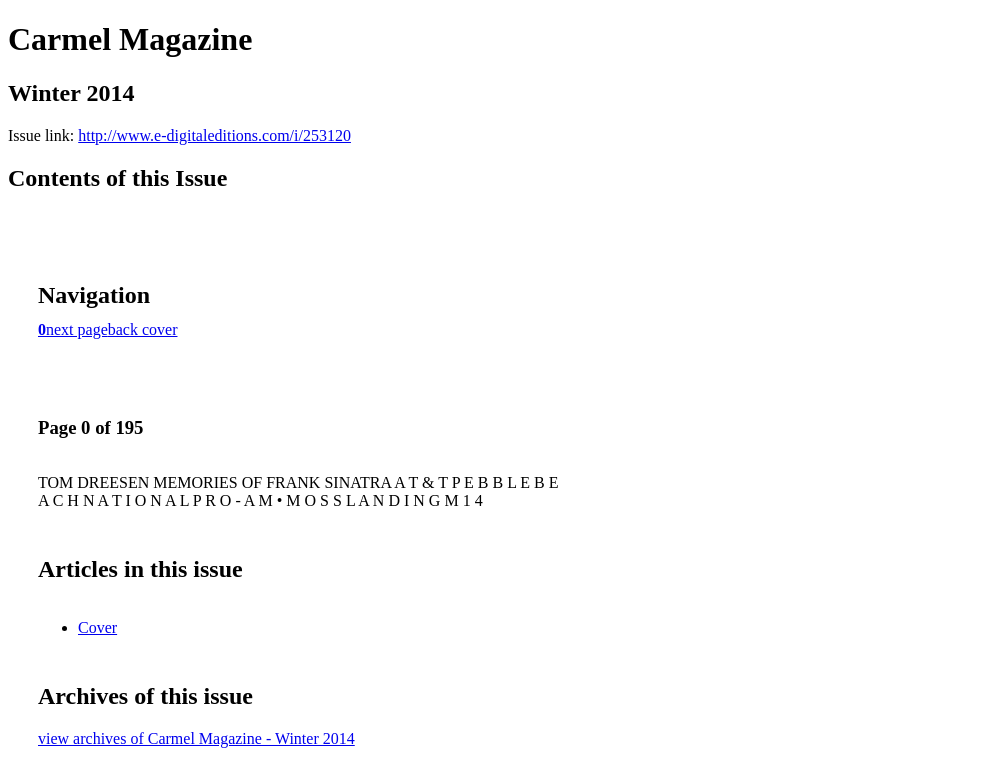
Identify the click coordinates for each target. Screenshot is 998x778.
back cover (143, 329)
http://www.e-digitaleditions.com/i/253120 (214, 135)
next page (77, 329)
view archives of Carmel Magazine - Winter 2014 (196, 738)
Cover (97, 627)
